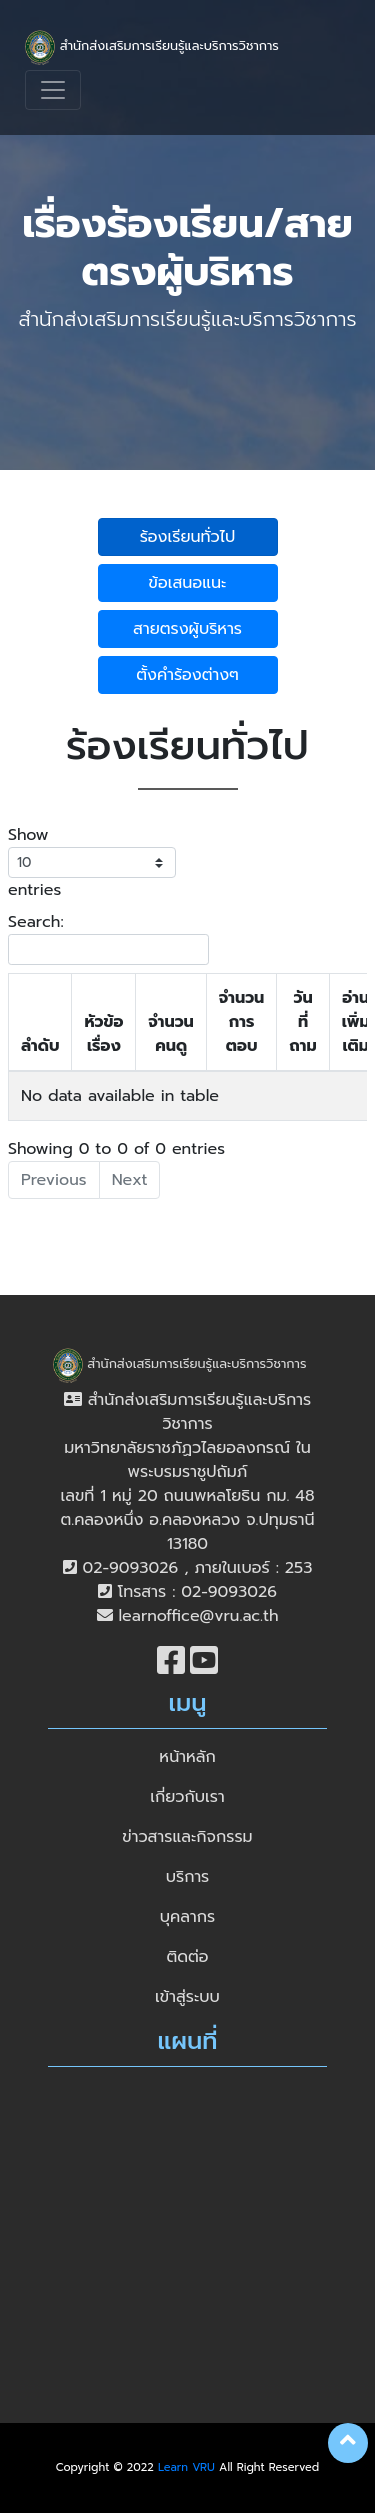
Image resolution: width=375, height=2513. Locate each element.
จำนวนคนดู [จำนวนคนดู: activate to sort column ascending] (171, 1034)
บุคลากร (187, 1917)
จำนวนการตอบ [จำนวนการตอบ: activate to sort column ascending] (242, 1022)
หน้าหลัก (187, 1757)
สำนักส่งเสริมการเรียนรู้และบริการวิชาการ (152, 47)
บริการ (188, 1877)
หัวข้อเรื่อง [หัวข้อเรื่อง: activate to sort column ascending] (103, 1034)
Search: (108, 937)
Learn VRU (186, 2467)
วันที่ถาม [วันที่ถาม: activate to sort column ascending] (302, 1022)
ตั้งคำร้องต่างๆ (187, 675)
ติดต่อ (187, 1957)
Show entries (92, 862)
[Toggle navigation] (53, 90)
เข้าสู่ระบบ (187, 1997)
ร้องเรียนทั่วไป (188, 537)
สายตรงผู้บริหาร (187, 629)
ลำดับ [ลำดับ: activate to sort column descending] (40, 1046)
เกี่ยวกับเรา (187, 1797)
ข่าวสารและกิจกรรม (187, 1837)
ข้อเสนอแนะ (188, 583)
